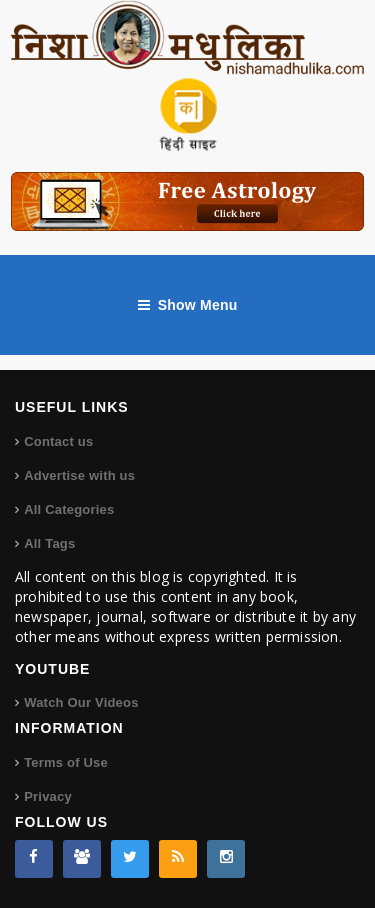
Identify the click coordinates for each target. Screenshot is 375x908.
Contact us (58, 441)
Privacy (48, 796)
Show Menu (188, 305)
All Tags (49, 543)
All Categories (69, 509)
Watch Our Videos (81, 702)
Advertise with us (79, 475)
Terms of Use (66, 762)
